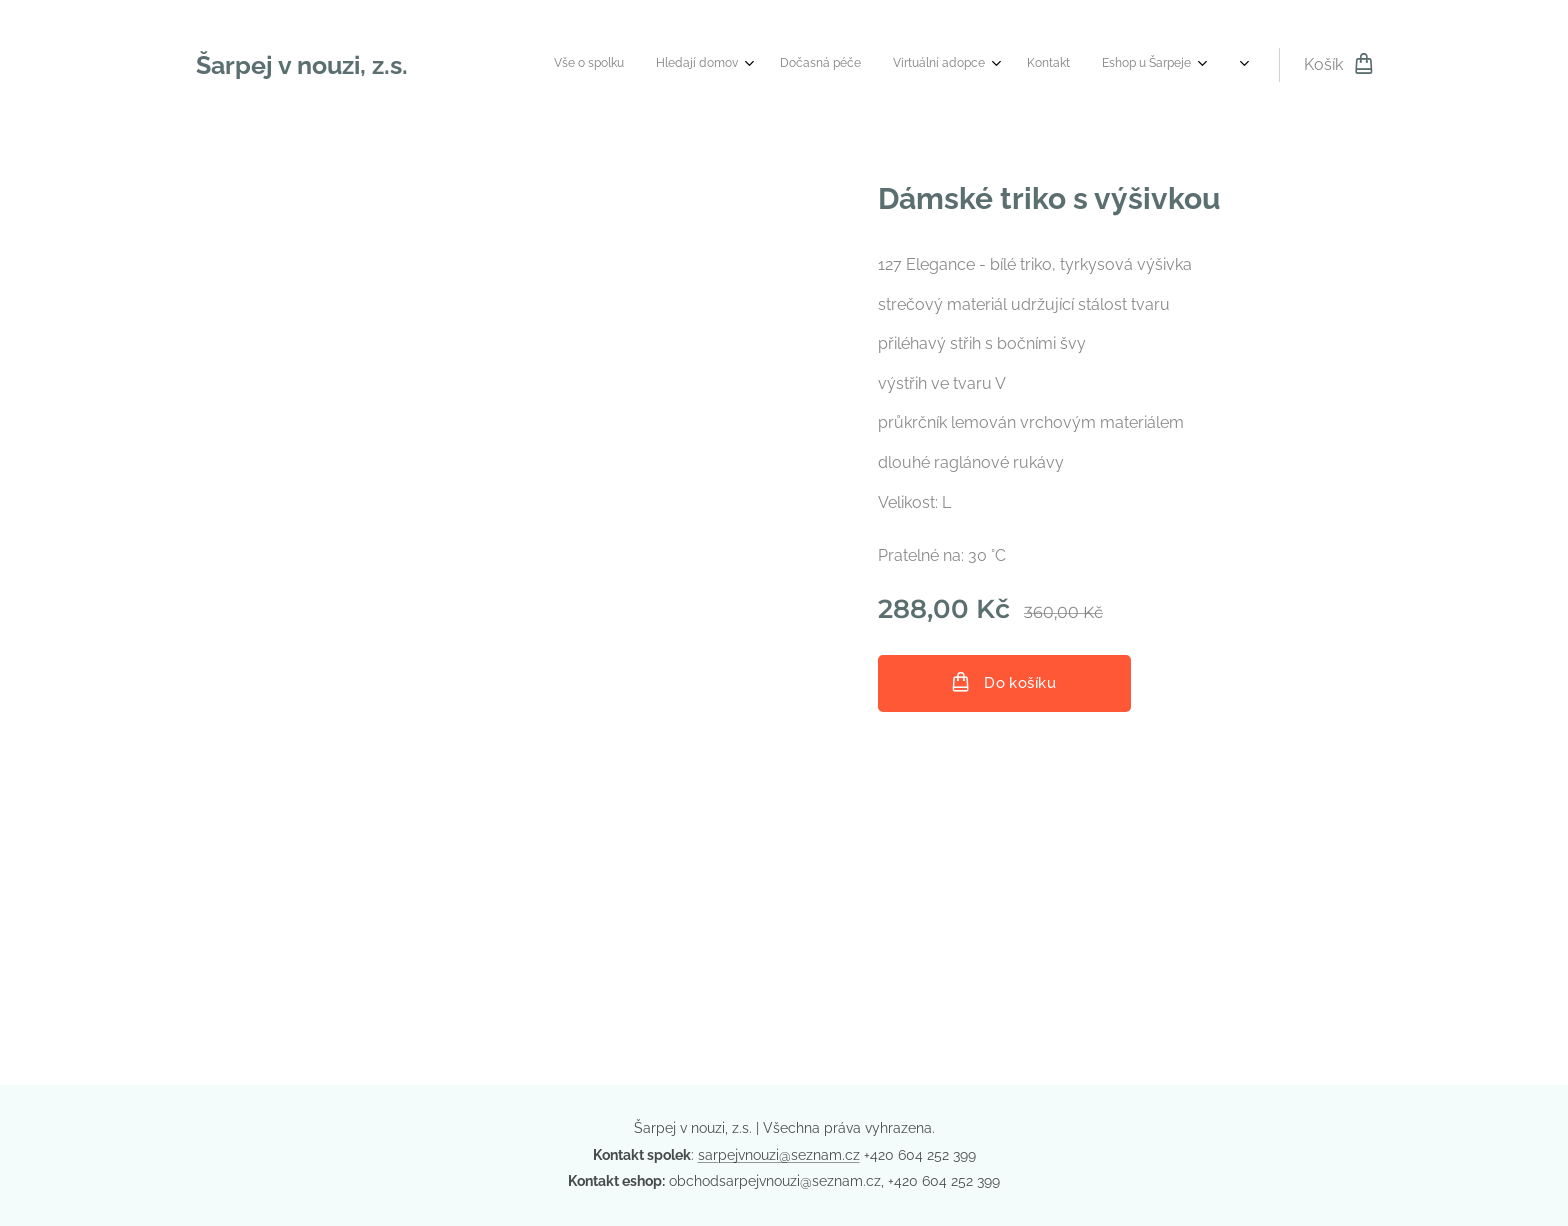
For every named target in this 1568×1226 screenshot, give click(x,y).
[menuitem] (802, 65)
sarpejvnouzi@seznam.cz (779, 1155)
